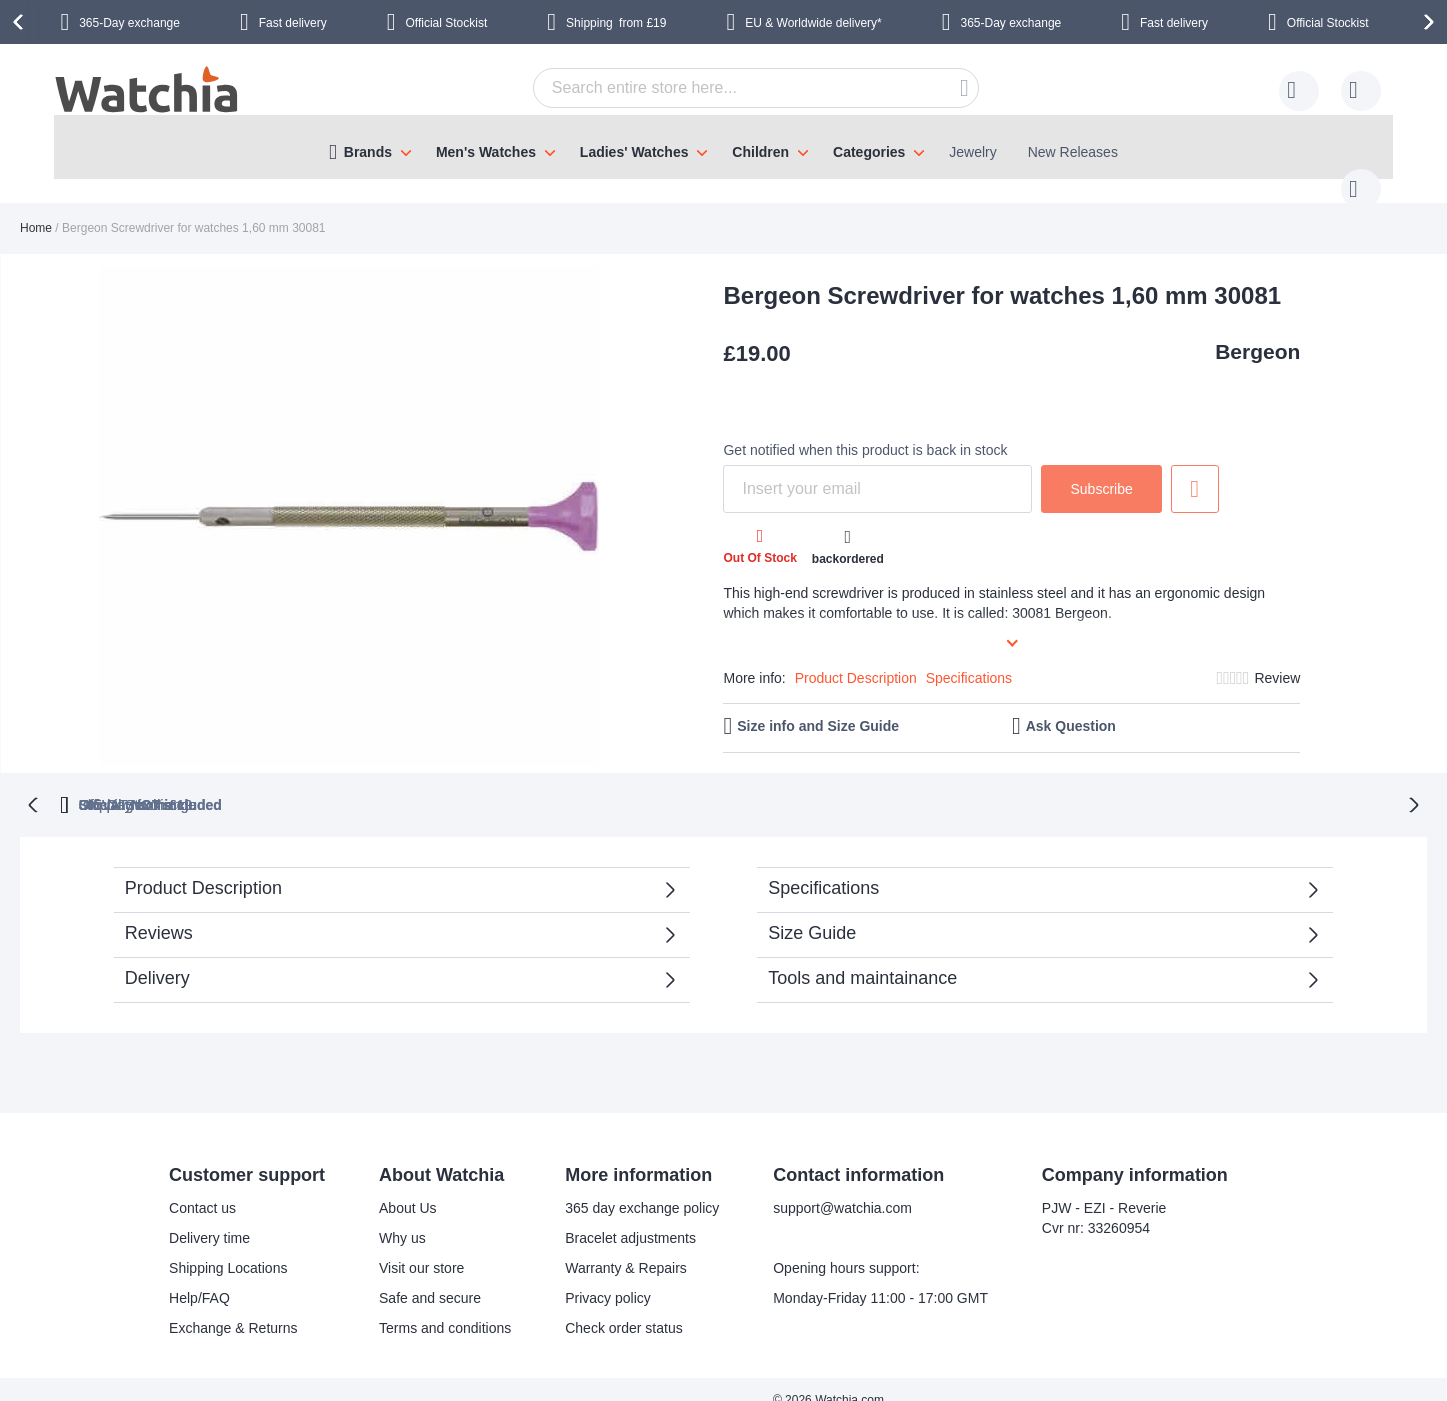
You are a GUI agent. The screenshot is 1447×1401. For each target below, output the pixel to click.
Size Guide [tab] (812, 911)
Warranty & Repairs (626, 1246)
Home (36, 208)
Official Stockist (446, 23)
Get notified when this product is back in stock (865, 430)
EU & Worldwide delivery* (813, 23)
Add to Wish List (1195, 469)
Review (1277, 658)
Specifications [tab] (823, 866)
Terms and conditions (445, 1306)
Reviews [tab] (159, 911)
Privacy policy (608, 1276)
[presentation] (21, 22)
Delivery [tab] (157, 956)
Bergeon (1257, 331)
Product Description (856, 658)
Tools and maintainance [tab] (862, 956)
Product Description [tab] (203, 866)
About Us (408, 1186)
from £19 (616, 23)
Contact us (202, 1186)
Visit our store (421, 1246)
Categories (869, 152)
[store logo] (148, 92)
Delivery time (209, 1216)
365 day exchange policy (642, 1186)
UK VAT (649, 783)
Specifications (969, 658)
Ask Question (1071, 706)
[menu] (723, 147)
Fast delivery (293, 23)
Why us (402, 1216)
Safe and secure (430, 1276)
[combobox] (725, 88)
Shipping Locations (228, 1246)
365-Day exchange (129, 23)
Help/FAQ (199, 1276)
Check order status (624, 1306)
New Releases (1073, 152)
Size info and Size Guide (818, 706)
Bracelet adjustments (630, 1216)
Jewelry (972, 152)
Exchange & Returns (233, 1306)
